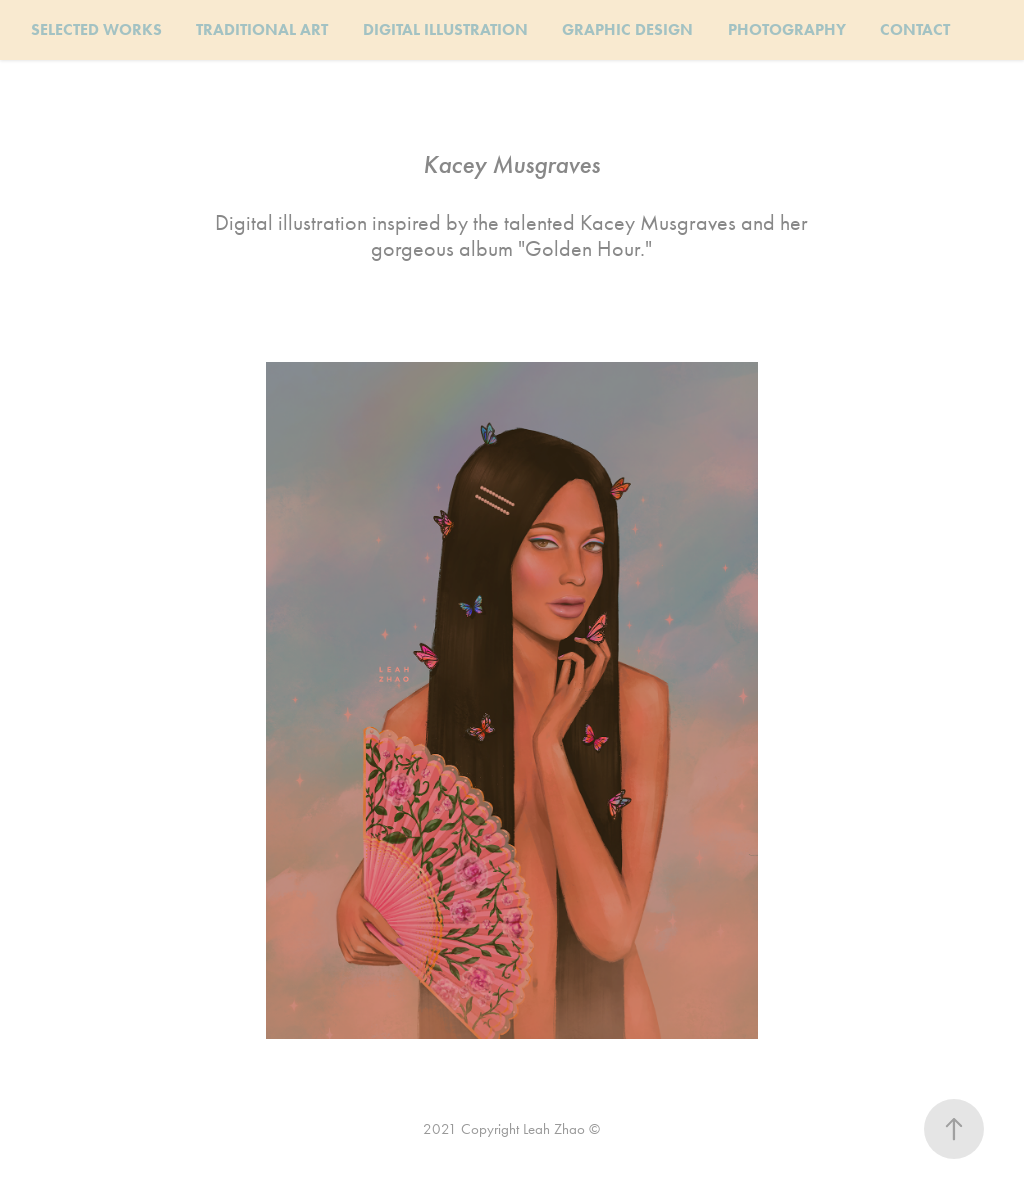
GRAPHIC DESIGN (627, 29)
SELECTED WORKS (96, 29)
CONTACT (915, 29)
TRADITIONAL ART (262, 29)
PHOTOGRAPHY (787, 29)
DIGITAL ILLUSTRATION (445, 29)
